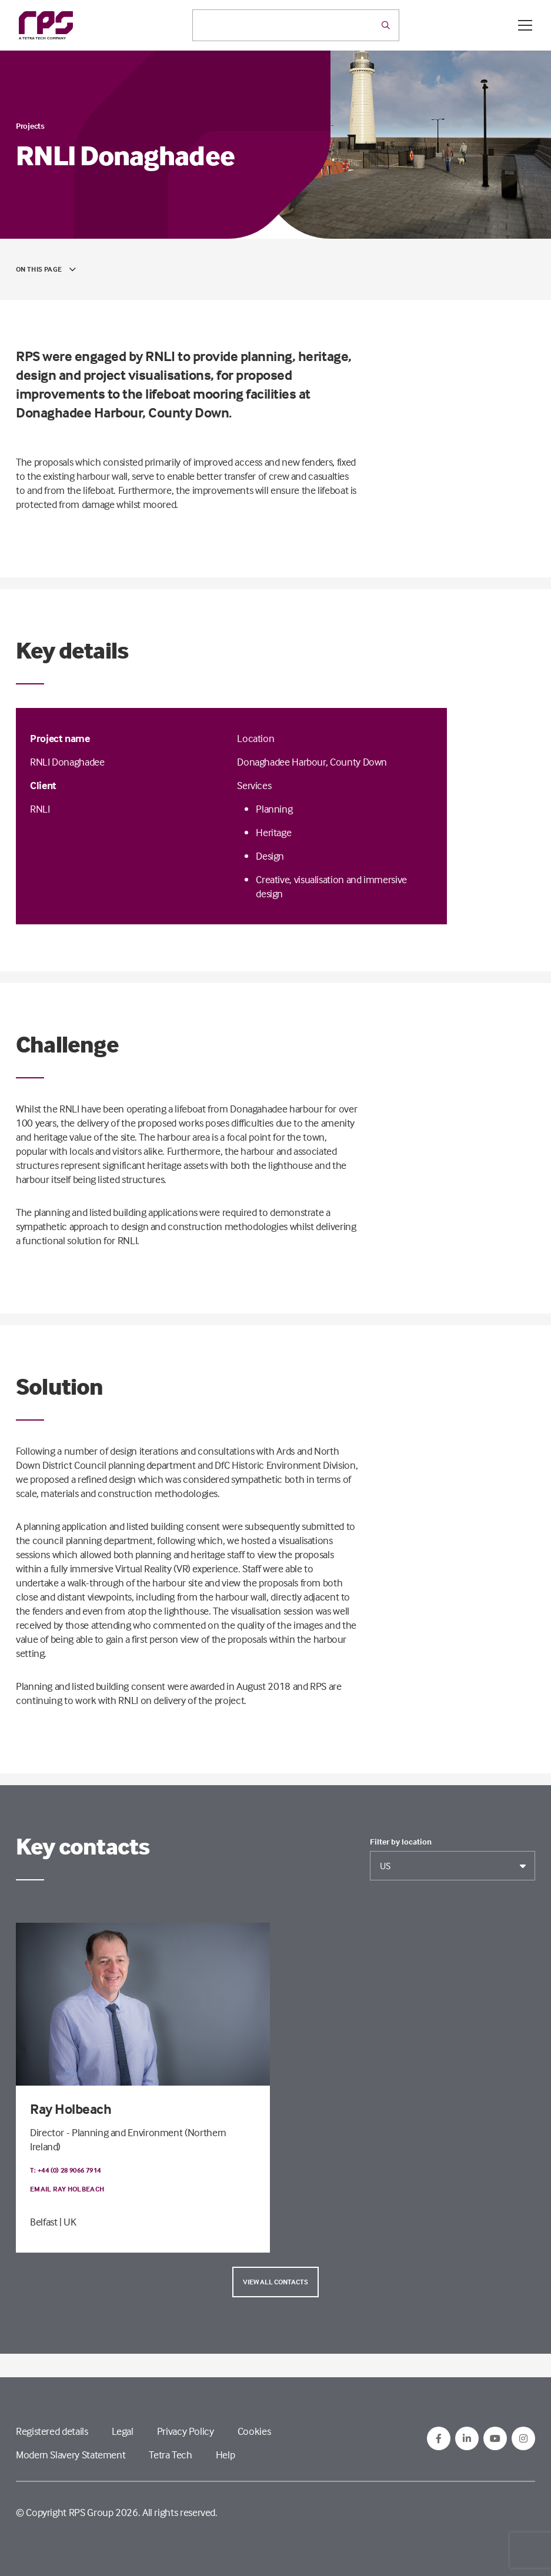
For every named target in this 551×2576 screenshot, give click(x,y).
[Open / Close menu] (525, 25)
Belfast (43, 2221)
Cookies (254, 2431)
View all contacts (275, 2281)
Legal (122, 2431)
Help (225, 2454)
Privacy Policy (185, 2431)
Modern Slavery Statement (70, 2454)
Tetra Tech (170, 2454)
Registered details (52, 2431)
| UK (67, 2221)
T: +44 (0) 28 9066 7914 (65, 2170)
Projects (30, 126)
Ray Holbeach (70, 2108)
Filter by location (401, 1841)
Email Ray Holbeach (67, 2188)
